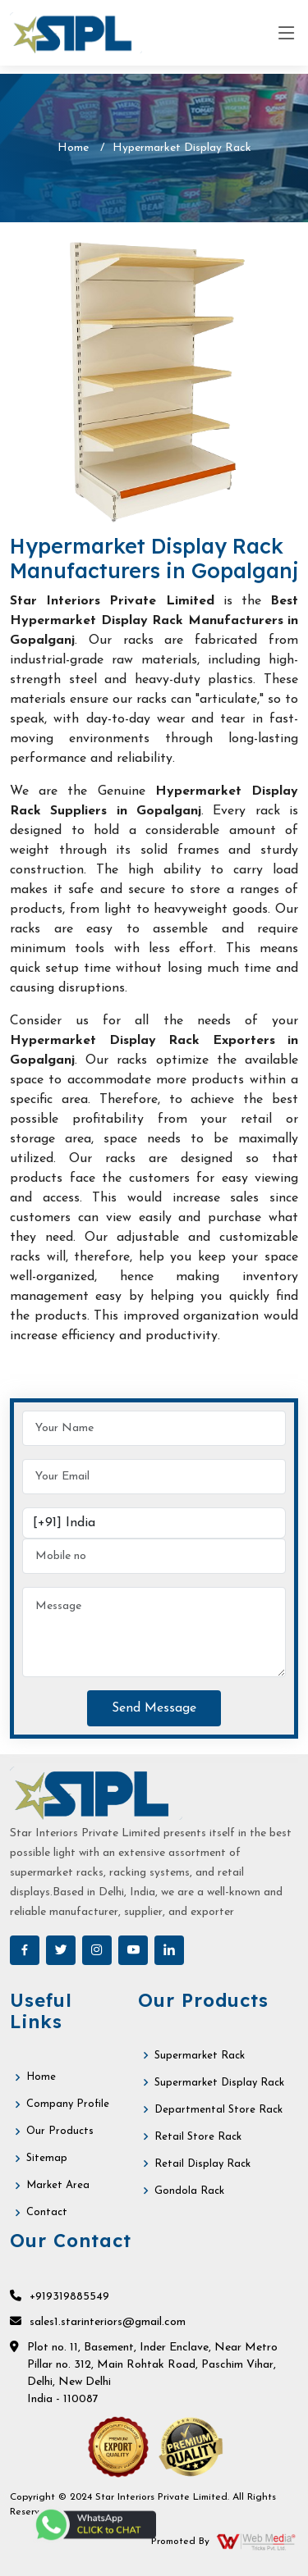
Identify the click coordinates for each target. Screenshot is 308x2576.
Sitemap (46, 2158)
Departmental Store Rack (218, 2109)
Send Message (154, 1708)
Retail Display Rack (202, 2164)
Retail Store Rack (197, 2136)
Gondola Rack (189, 2191)
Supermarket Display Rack (219, 2082)
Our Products (60, 2131)
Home (73, 148)
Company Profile (67, 2104)
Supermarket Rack (199, 2055)
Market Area (58, 2185)
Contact (46, 2212)
